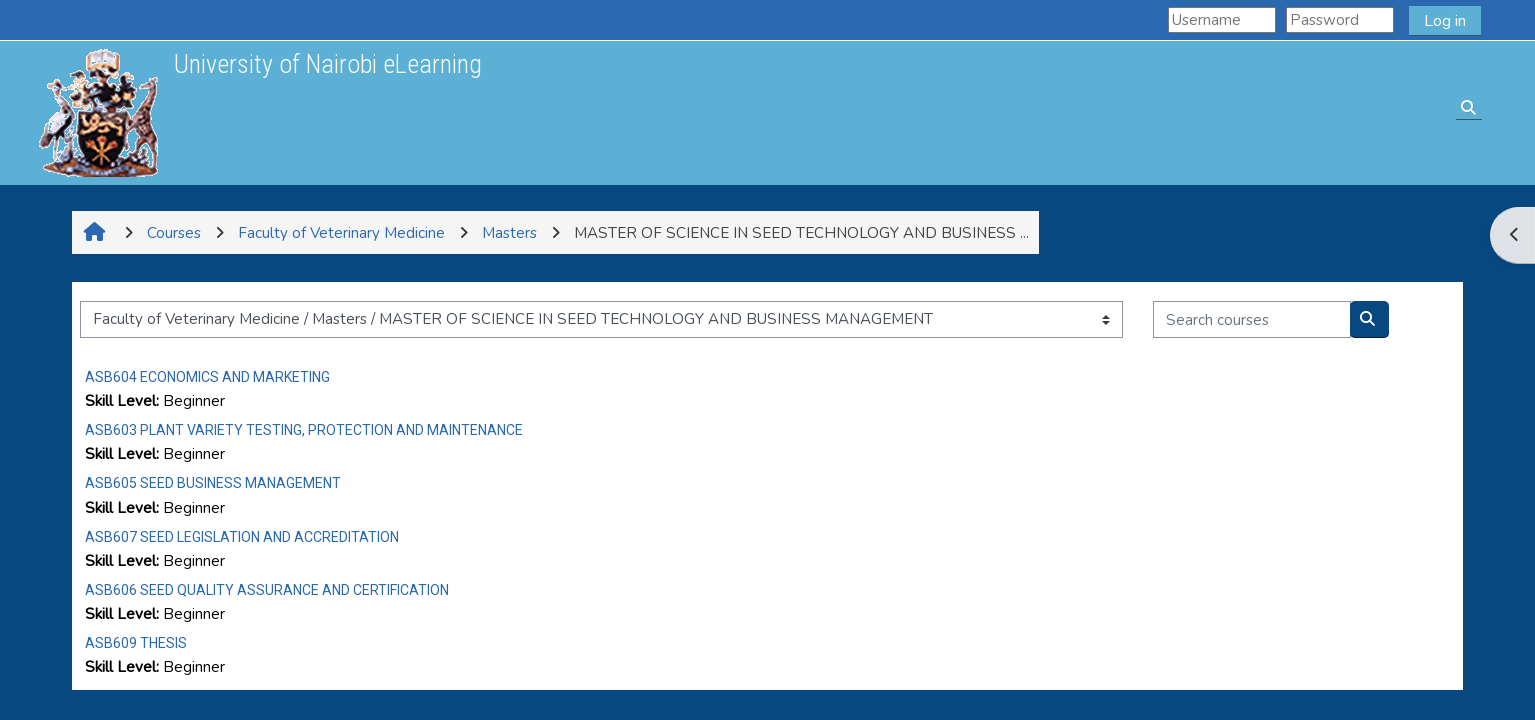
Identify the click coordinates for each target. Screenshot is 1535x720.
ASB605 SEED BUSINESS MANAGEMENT (213, 483)
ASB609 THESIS (136, 643)
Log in (1445, 21)
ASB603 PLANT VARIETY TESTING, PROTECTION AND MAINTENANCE (304, 430)
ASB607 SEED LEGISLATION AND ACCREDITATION (242, 537)
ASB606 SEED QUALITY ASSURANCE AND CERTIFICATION (267, 590)
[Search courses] (1252, 319)
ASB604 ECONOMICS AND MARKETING (207, 377)
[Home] (98, 112)
